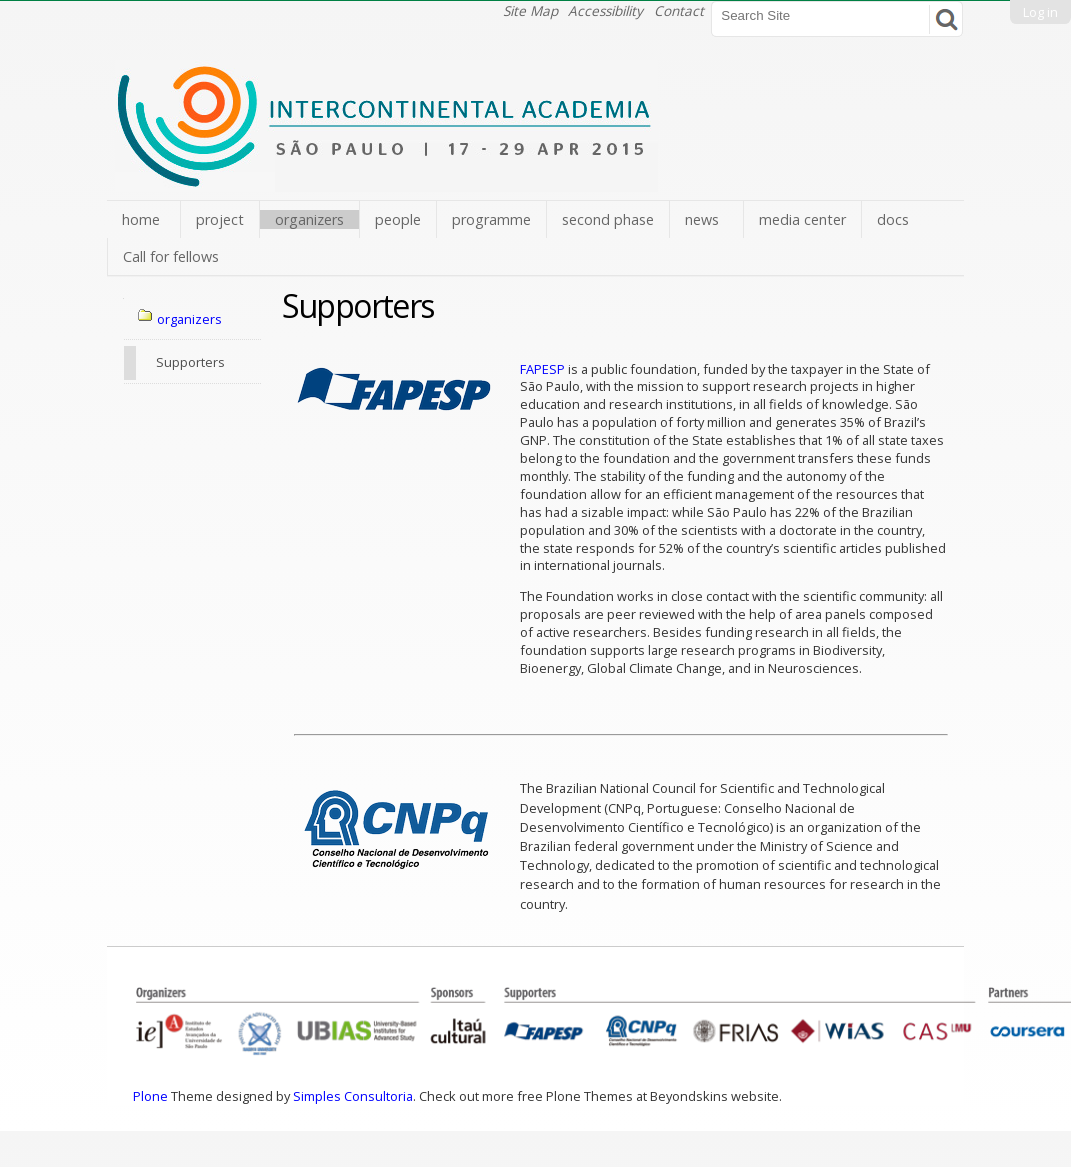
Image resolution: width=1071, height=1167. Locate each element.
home (141, 219)
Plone (150, 1096)
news (702, 219)
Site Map (530, 10)
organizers (309, 219)
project (220, 219)
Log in (1040, 12)
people (398, 219)
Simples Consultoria (353, 1096)
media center (802, 219)
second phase (608, 219)
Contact (679, 10)
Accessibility (605, 10)
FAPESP (542, 369)
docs (893, 219)
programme (491, 219)
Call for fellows (171, 256)
